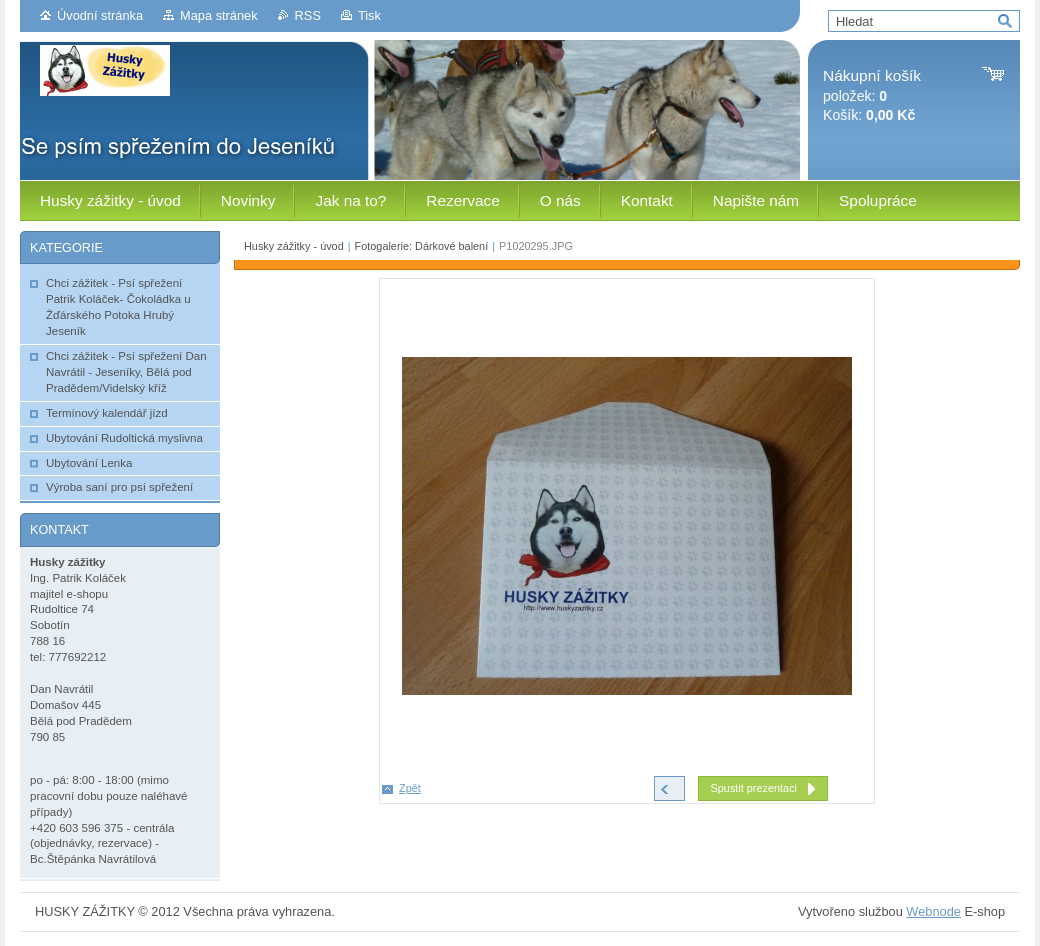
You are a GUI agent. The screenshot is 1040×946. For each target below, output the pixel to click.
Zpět (410, 788)
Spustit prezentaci (754, 788)
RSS (308, 15)
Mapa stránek (219, 15)
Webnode (933, 911)
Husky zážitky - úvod (294, 246)
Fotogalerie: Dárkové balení (422, 246)
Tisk (369, 15)
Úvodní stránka (100, 15)
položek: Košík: (872, 95)
